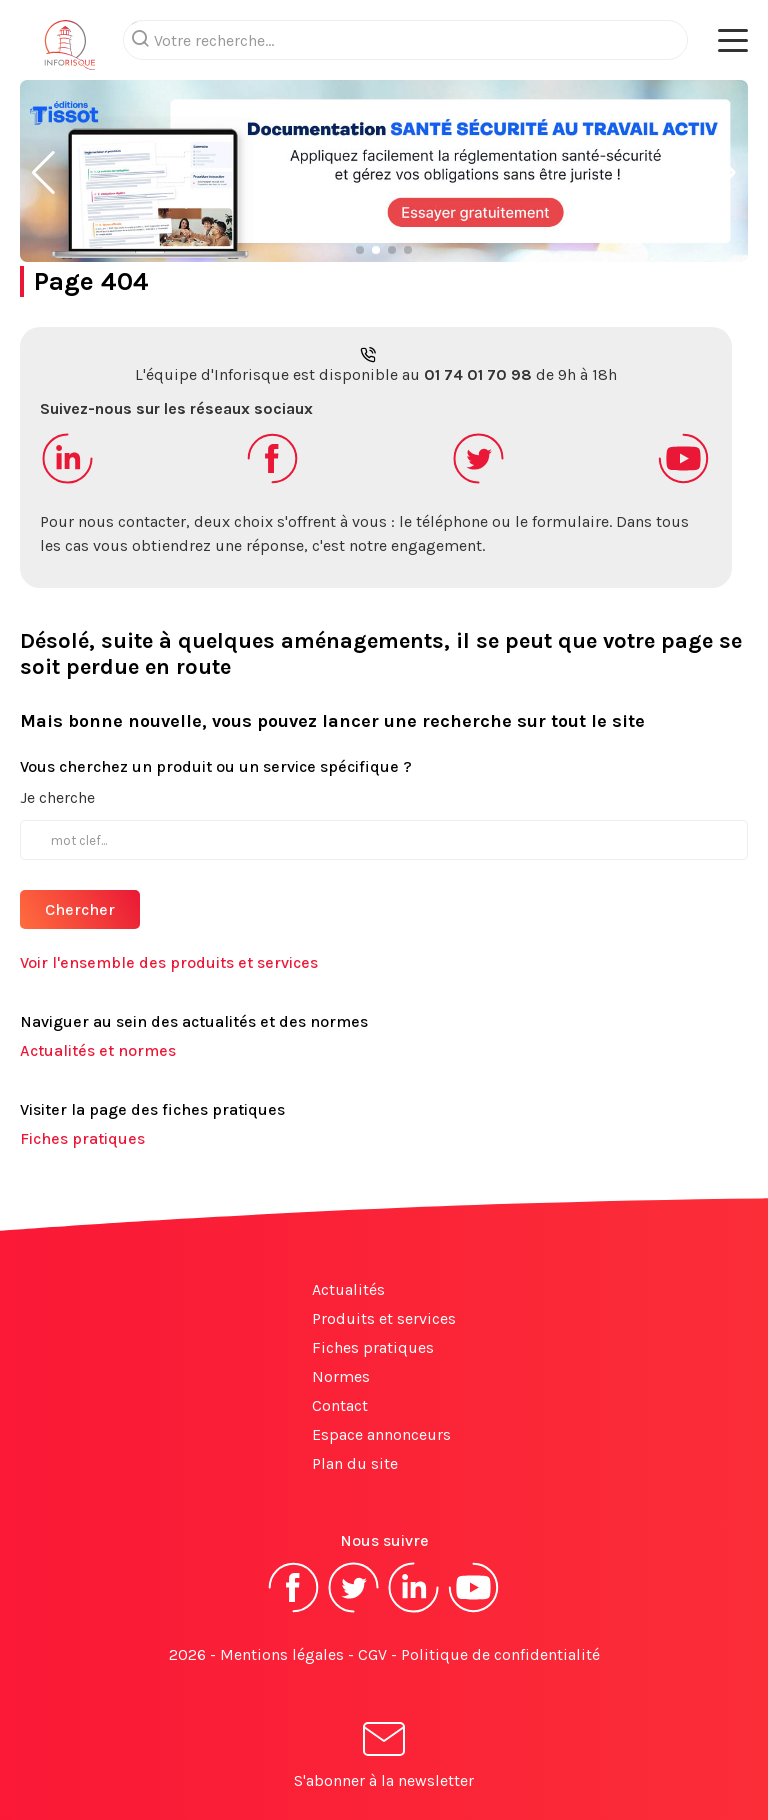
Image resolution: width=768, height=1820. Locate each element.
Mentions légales (282, 1654)
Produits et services (384, 1318)
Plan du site (355, 1463)
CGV (372, 1654)
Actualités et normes (98, 1050)
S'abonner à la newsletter (384, 1758)
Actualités (348, 1289)
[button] (43, 173)
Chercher (80, 909)
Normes (341, 1376)
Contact (340, 1405)
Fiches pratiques (82, 1138)
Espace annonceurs (381, 1434)
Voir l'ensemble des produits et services (169, 962)
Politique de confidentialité (500, 1654)
